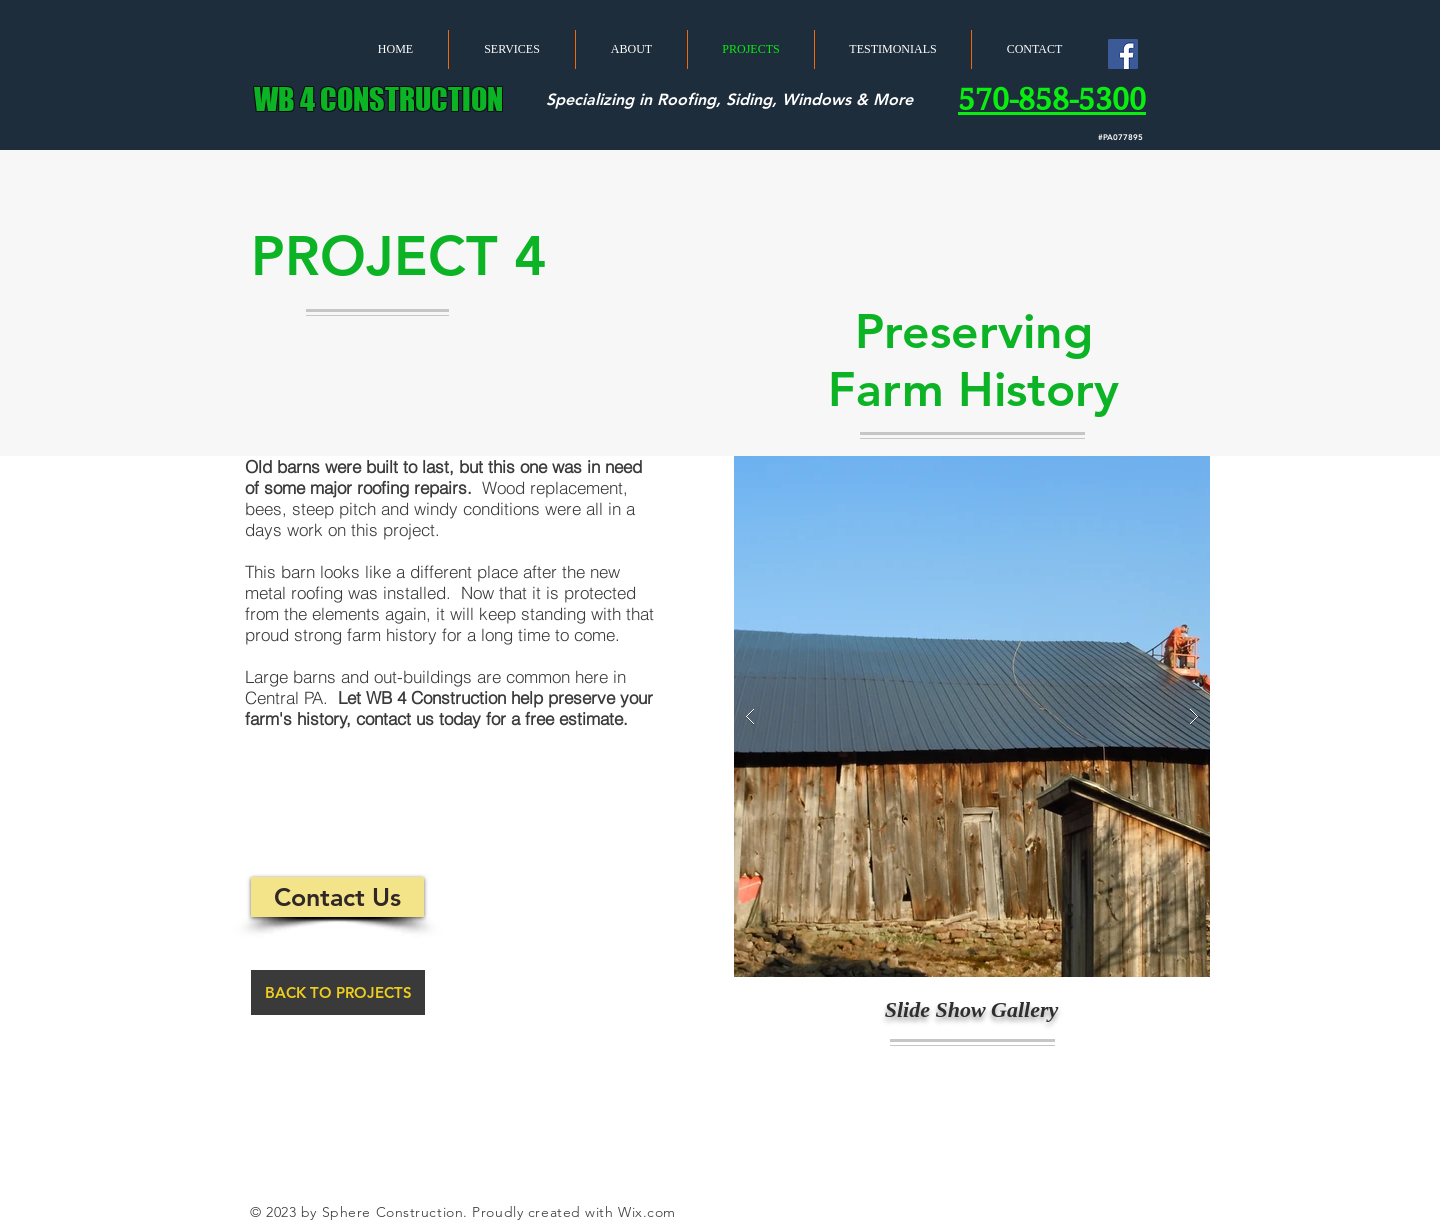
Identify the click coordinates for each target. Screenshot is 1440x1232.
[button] (972, 716)
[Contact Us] (337, 897)
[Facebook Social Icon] (1123, 54)
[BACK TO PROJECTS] (338, 992)
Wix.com (647, 1212)
